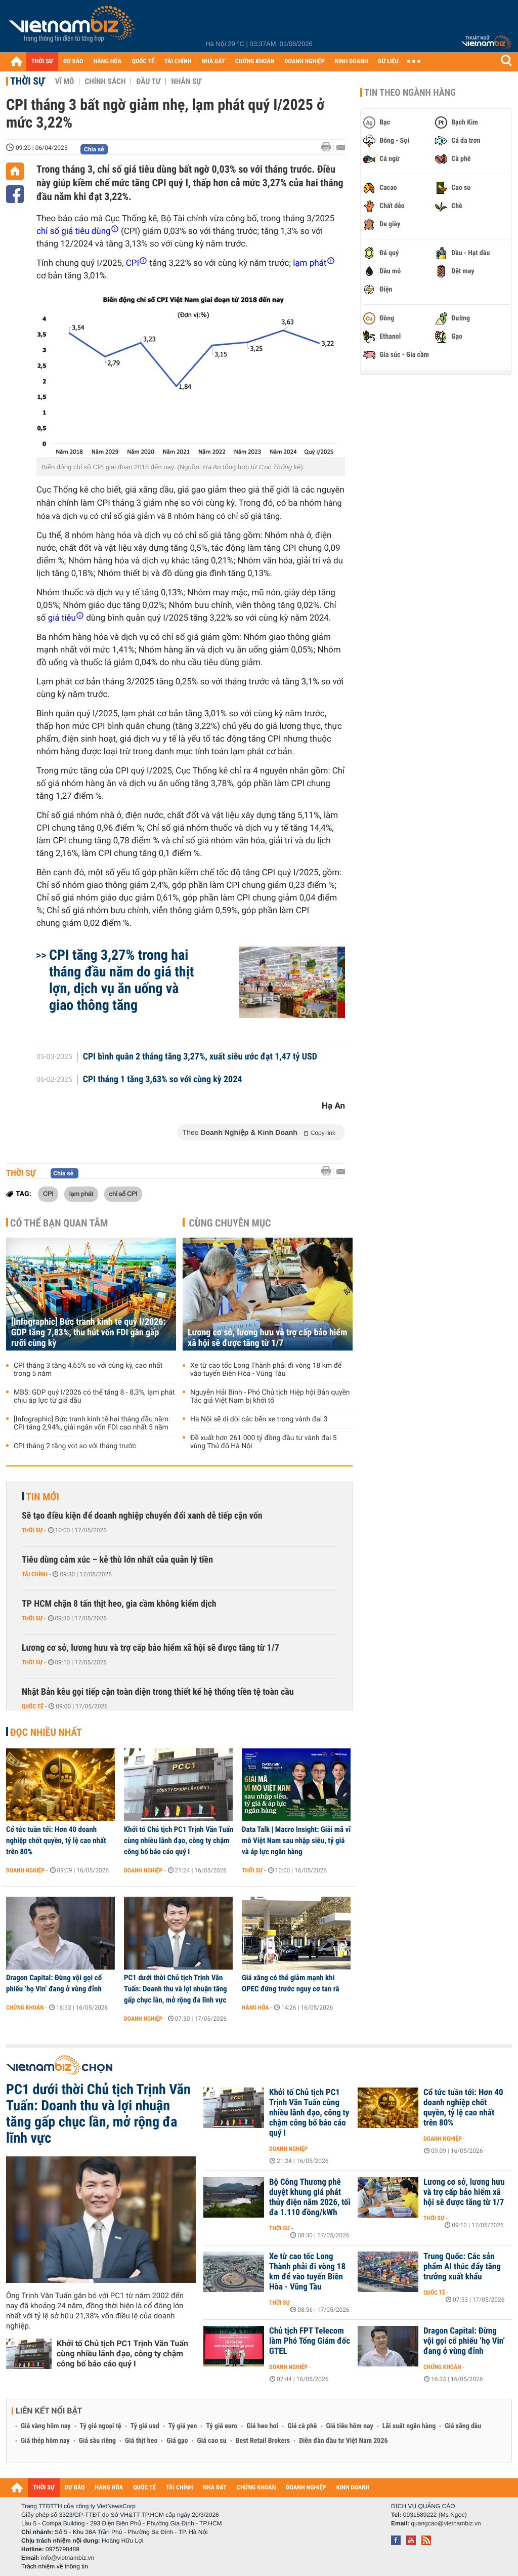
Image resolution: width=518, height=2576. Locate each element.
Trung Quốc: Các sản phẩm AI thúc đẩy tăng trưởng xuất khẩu (462, 2267)
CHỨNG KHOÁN (255, 61)
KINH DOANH (351, 61)
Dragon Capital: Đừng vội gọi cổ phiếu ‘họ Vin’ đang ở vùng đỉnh (54, 1983)
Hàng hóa (255, 2007)
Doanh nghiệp (25, 1870)
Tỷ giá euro (221, 2426)
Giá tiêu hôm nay (349, 2426)
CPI (48, 1193)
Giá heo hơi (262, 2426)
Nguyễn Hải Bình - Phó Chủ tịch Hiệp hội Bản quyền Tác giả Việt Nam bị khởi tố (270, 1396)
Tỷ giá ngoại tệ (100, 2426)
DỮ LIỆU (388, 61)
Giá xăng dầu (463, 2426)
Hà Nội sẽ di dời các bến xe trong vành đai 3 (259, 1419)
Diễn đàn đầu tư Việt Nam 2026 (343, 2440)
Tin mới (42, 1497)
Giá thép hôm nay (45, 2440)
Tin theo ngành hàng (410, 92)
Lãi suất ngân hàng (409, 2426)
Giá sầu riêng (97, 2440)
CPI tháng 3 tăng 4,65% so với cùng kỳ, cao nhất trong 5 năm (88, 1370)
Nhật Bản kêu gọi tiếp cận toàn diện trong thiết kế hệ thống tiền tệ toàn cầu (158, 1692)
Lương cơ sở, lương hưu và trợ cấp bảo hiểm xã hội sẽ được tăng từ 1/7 (267, 1337)
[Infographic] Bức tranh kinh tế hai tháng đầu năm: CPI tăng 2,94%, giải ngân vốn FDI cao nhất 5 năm (92, 1423)
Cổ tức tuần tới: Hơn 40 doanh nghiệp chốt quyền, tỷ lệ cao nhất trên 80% (56, 1840)
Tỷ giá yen (182, 2426)
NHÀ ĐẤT (213, 61)
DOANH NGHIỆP (304, 61)
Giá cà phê (302, 2426)
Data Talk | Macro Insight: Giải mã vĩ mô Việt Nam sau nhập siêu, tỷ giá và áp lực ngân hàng (296, 1840)
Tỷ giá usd (145, 2426)
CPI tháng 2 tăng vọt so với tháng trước (75, 1446)
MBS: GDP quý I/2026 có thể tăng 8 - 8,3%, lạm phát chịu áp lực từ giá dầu (94, 1396)
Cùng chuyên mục (230, 1223)
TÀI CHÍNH (177, 61)
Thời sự (27, 81)
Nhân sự (186, 81)
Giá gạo (177, 2440)
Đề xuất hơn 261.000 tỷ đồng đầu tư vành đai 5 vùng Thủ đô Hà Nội (263, 1442)
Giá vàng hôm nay (46, 2426)
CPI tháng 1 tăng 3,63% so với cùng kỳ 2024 (162, 1080)
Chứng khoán (25, 2007)
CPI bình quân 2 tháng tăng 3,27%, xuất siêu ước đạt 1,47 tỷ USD (200, 1057)
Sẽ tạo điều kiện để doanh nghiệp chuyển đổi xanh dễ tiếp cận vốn (142, 1515)
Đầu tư (148, 81)
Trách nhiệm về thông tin (54, 2566)
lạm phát (81, 1193)
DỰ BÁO (73, 61)
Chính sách (104, 81)
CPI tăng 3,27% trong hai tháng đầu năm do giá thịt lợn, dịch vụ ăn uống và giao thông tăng (121, 980)
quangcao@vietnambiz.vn (446, 2523)
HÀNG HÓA (108, 61)
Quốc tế (33, 1706)
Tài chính (35, 1574)
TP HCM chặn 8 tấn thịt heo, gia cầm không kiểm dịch (119, 1604)
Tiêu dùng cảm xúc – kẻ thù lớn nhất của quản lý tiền (117, 1560)
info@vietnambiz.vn (67, 2557)
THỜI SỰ (42, 61)
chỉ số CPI (123, 1193)
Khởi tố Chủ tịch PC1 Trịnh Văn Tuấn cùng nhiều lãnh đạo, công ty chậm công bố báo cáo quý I (178, 1840)
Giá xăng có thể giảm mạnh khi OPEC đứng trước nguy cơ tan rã (290, 1983)
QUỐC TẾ (143, 61)
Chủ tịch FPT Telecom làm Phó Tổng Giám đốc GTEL (309, 2341)
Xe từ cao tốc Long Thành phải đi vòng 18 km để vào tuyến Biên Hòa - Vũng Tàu (265, 1370)
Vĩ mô (64, 81)
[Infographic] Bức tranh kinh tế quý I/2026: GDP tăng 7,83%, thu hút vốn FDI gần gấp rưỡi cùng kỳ (88, 1332)
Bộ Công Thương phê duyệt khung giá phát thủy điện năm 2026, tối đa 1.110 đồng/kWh (310, 2197)
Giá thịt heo (141, 2440)
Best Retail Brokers (263, 2440)
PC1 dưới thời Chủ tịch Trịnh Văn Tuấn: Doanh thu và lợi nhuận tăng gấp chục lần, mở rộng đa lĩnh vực (175, 1989)
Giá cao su (212, 2440)
